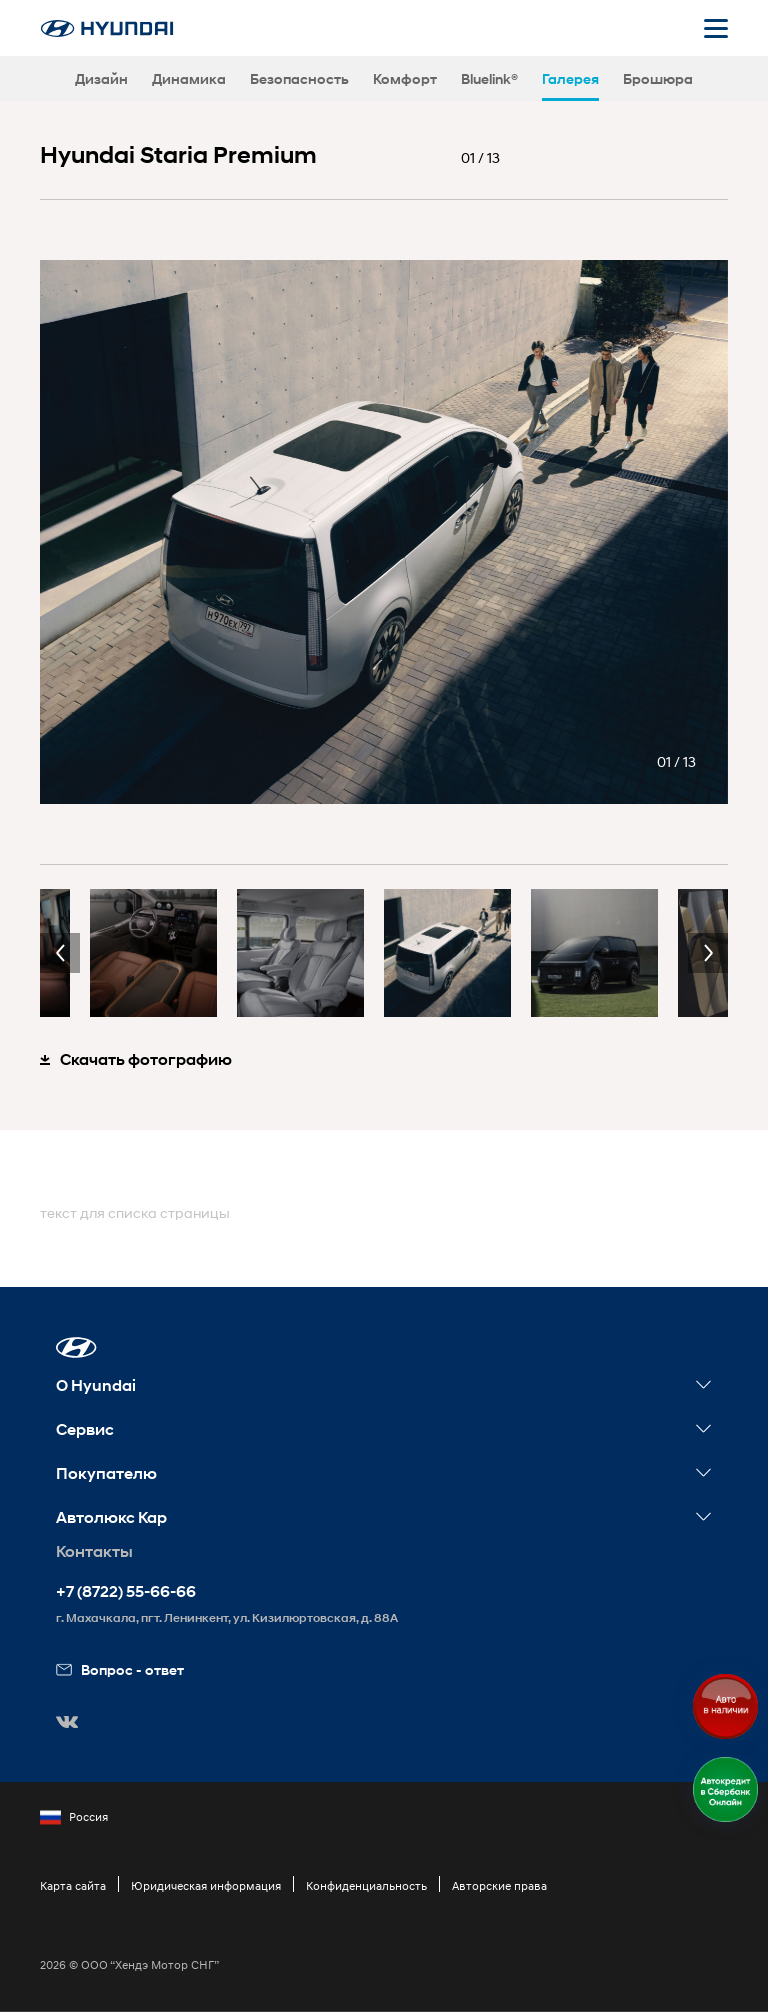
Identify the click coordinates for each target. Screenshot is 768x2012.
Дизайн (101, 78)
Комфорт (405, 78)
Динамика (189, 78)
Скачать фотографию (136, 1059)
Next (708, 953)
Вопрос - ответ (120, 1669)
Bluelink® (489, 78)
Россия (74, 1817)
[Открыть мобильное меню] (716, 28)
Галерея (570, 78)
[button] (76, 1347)
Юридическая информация (206, 1885)
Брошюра (658, 78)
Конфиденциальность (366, 1885)
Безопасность (299, 78)
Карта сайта (73, 1885)
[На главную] (107, 28)
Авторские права (499, 1885)
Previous (60, 953)
